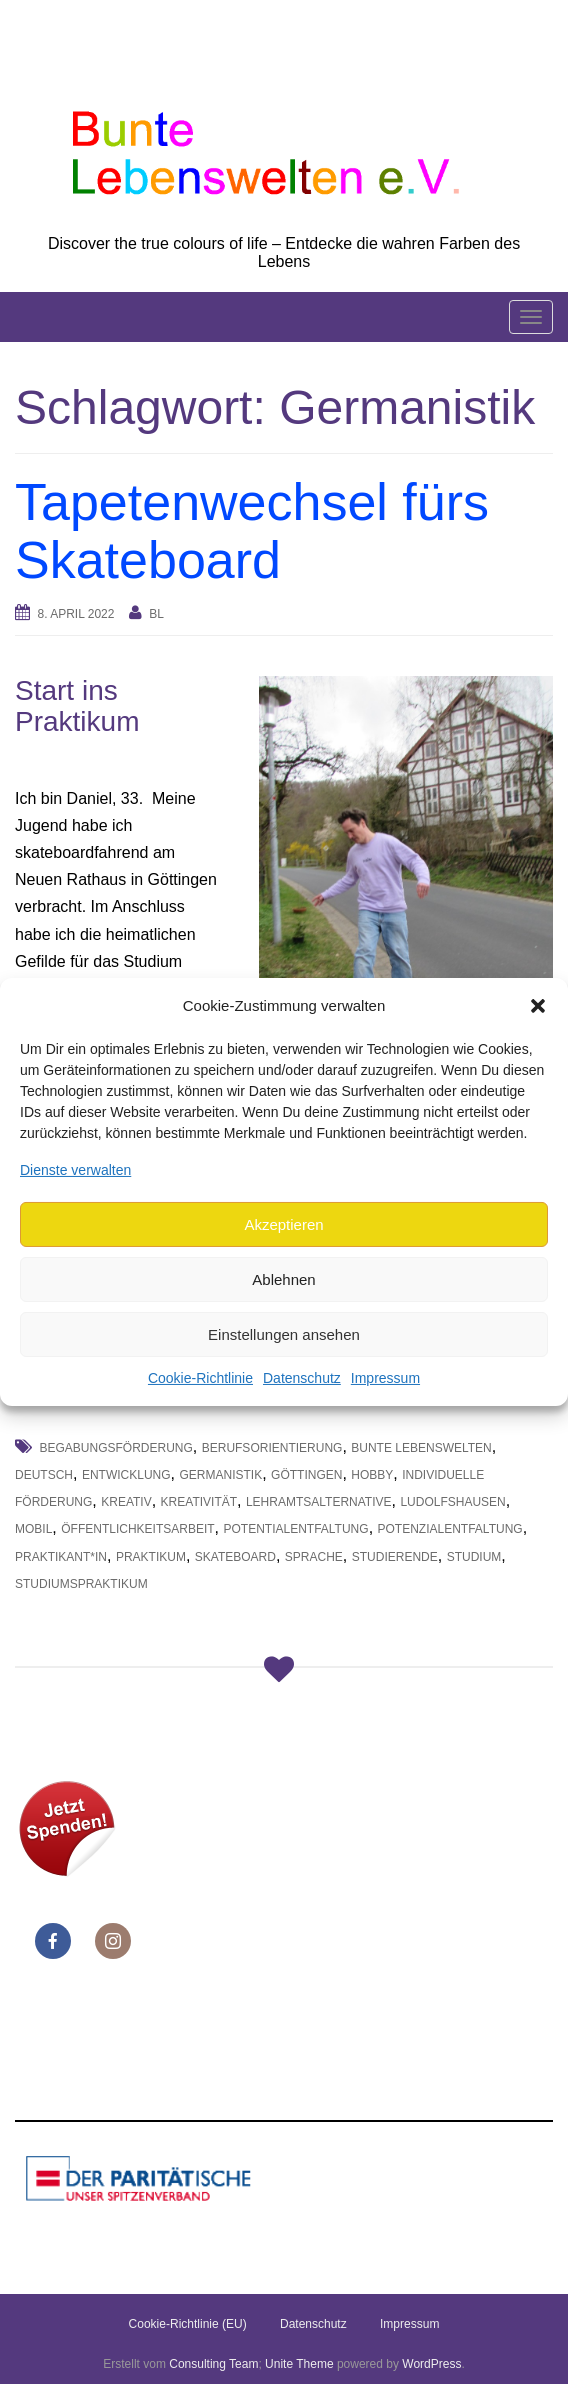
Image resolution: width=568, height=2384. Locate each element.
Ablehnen (283, 1279)
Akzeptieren (283, 1224)
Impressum (385, 1378)
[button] (538, 1006)
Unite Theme (299, 2364)
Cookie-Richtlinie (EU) (188, 2324)
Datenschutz (302, 1378)
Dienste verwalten (75, 1169)
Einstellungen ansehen (284, 1334)
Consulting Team (213, 2364)
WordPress (431, 2364)
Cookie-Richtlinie (200, 1378)
